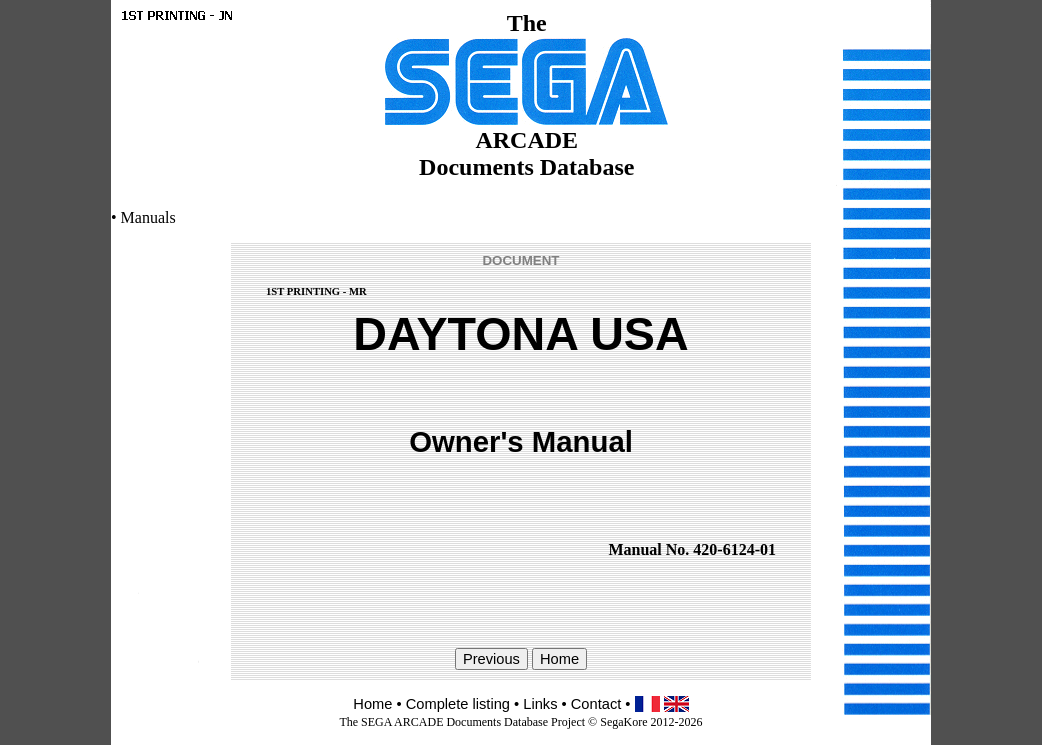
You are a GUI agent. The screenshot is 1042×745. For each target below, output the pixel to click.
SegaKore (623, 722)
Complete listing (458, 704)
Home (372, 704)
